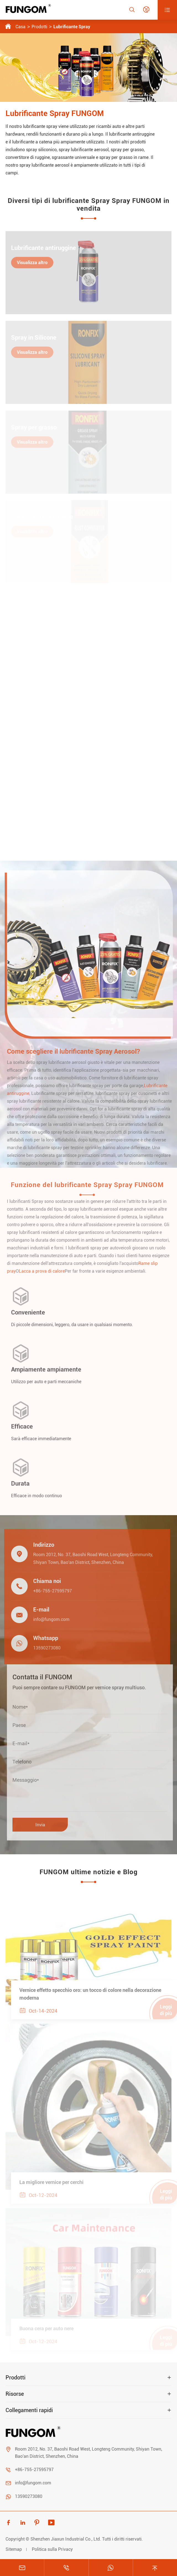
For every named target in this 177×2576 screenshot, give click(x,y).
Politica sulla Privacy (52, 2549)
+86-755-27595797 (49, 1590)
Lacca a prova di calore (45, 1271)
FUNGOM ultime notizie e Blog (89, 1872)
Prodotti (39, 26)
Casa (20, 26)
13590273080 (43, 1648)
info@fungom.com (48, 1619)
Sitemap (14, 2549)
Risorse (15, 2394)
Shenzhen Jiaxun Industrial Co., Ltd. (65, 2539)
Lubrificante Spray (71, 26)
